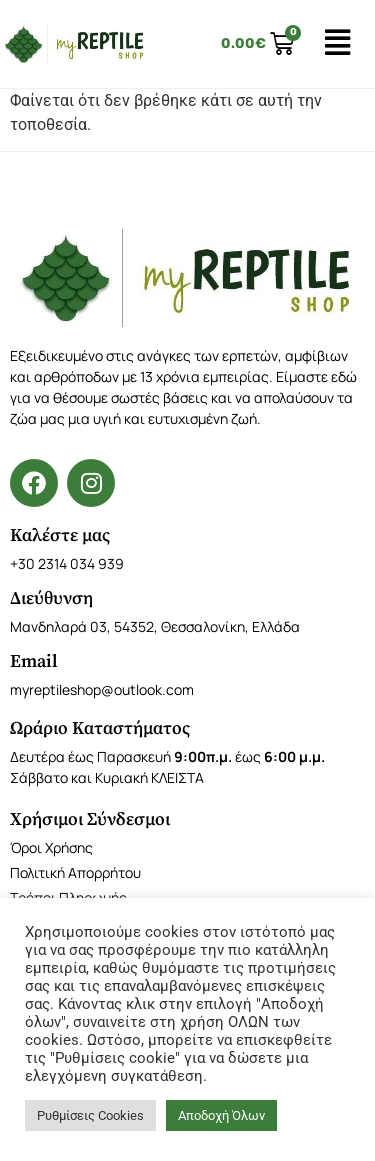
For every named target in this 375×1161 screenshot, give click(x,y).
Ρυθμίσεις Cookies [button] (90, 1115)
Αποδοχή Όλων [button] (221, 1115)
